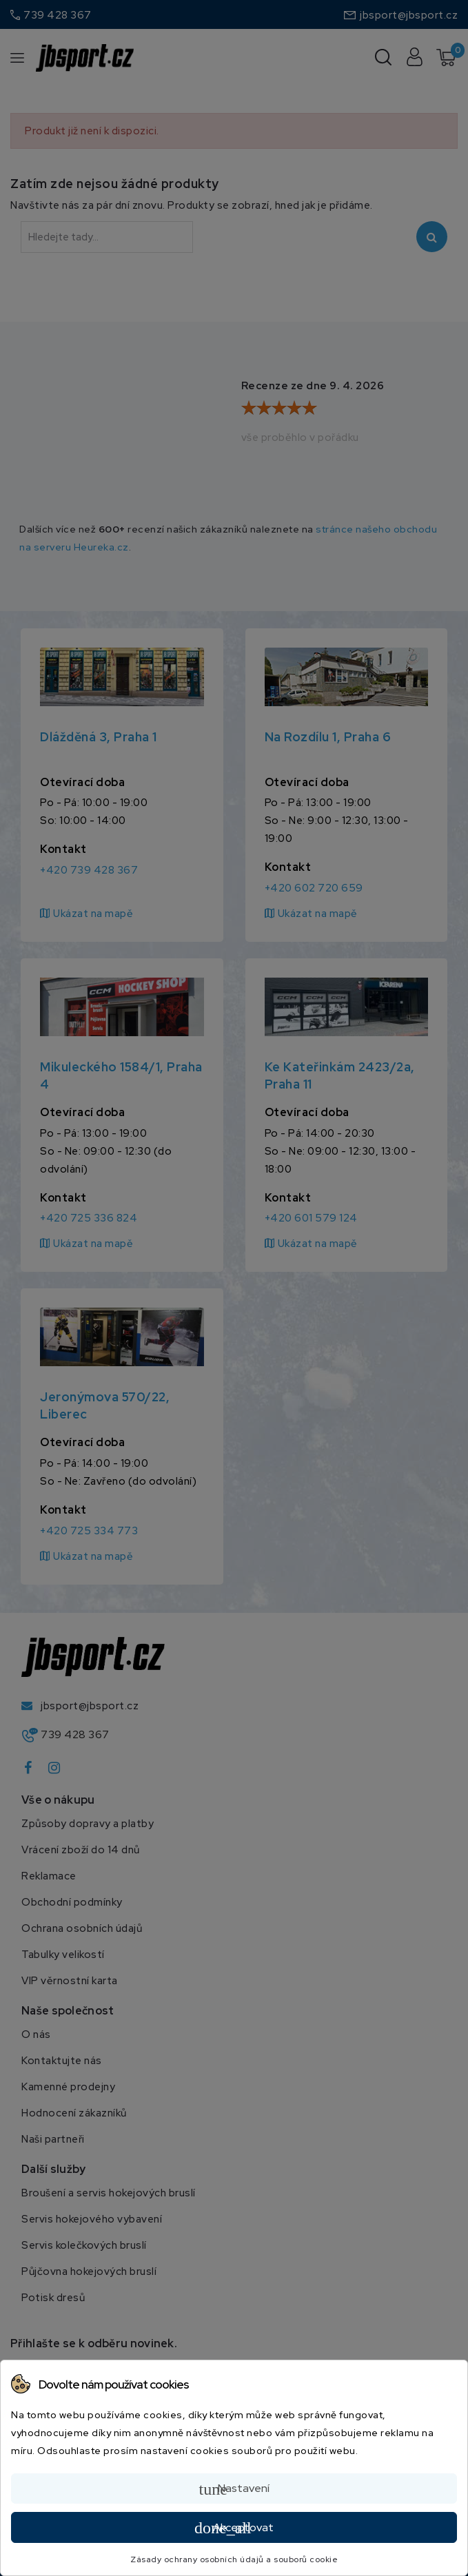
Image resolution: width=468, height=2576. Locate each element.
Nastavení (234, 2489)
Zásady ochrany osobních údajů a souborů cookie (234, 2559)
